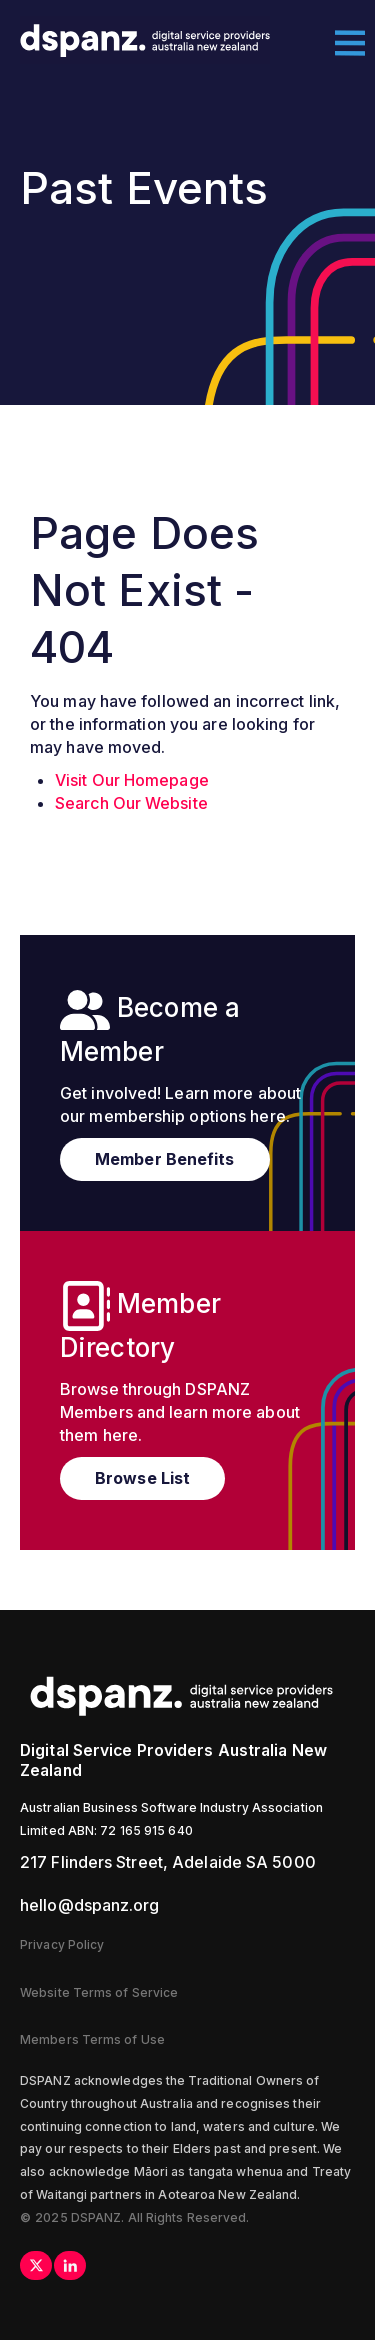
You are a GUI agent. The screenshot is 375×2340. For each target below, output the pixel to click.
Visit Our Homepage (132, 780)
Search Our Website (131, 803)
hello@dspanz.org (90, 1905)
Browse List (142, 1478)
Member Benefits (165, 1159)
